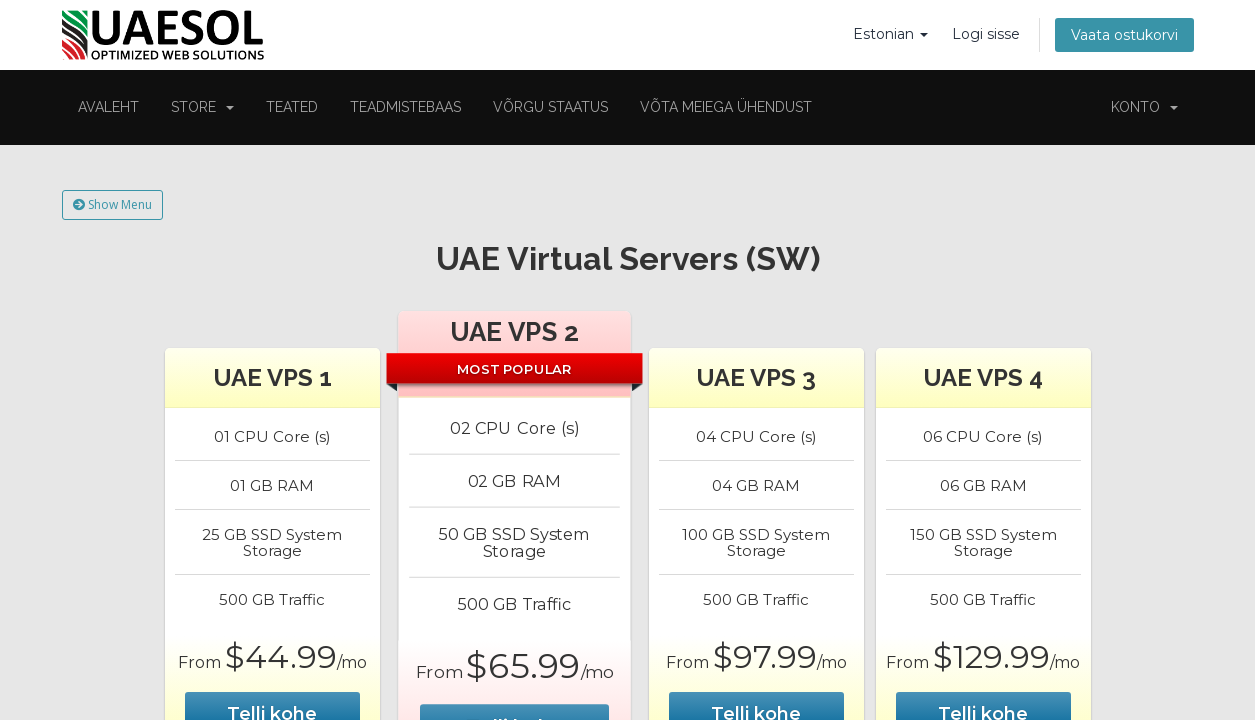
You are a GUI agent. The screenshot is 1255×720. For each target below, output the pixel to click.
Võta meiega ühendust (726, 107)
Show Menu (112, 204)
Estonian (890, 34)
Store (202, 107)
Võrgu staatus (550, 107)
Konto (1144, 107)
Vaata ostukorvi (1124, 35)
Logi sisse (986, 34)
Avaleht (108, 107)
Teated (292, 107)
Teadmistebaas (405, 107)
